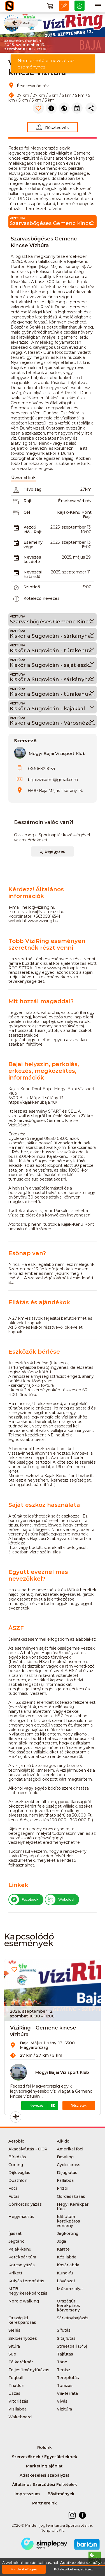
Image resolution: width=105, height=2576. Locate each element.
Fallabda (65, 2180)
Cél (27, 512)
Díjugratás (67, 2172)
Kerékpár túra (22, 2257)
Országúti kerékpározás (22, 2320)
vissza (21, 22)
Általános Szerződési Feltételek (44, 2484)
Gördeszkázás (71, 2196)
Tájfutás (65, 2354)
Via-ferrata (67, 2393)
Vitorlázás (18, 2401)
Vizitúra (64, 2409)
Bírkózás (17, 2157)
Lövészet (66, 2281)
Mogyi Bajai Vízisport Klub (57, 753)
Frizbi (62, 2188)
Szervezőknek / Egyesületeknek (44, 2457)
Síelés (14, 2330)
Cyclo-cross (68, 2164)
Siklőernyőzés (22, 2338)
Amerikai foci (70, 2149)
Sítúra (14, 2346)
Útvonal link (23, 477)
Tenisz (63, 2370)
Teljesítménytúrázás (28, 2370)
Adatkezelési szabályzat (44, 2475)
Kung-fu (65, 2273)
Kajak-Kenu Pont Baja (74, 514)
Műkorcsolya (70, 2288)
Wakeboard (20, 2417)
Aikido (63, 2141)
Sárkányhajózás (72, 2318)
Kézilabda (66, 2257)
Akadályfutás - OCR (27, 2149)
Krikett (15, 2273)
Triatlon (16, 2385)
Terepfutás (68, 2377)
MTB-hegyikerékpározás (27, 2290)
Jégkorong (67, 2233)
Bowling (65, 2157)
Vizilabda (17, 2409)
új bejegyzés (52, 851)
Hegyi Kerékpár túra (72, 2206)
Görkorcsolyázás (25, 2204)
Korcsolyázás (21, 2265)
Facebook (23, 1900)
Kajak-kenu (19, 2249)
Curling (15, 2164)
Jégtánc (16, 2241)
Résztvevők (52, 127)
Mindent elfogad (24, 2569)
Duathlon (17, 2180)
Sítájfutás (66, 2338)
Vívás (62, 2401)
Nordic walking (23, 2301)
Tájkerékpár (20, 2362)
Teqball (15, 2377)
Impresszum (27, 2494)
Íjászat (15, 2233)
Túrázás (65, 2385)
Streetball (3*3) (72, 2346)
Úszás (14, 2393)
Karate (63, 2249)
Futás (14, 2196)
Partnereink (44, 2503)
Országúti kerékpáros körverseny (68, 2305)
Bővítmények (61, 2494)
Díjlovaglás (19, 2172)
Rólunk (44, 2447)
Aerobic (16, 2141)
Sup (12, 2354)
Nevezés (44, 2105)
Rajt (28, 500)
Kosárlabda (68, 2265)
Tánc (62, 2362)
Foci (12, 2188)
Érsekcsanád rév (75, 500)
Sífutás (64, 2330)
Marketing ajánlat (44, 2466)
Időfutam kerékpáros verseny (68, 2221)
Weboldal (59, 1900)
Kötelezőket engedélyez (73, 2569)
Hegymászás (21, 2216)
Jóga (61, 2241)
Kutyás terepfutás (26, 2281)
